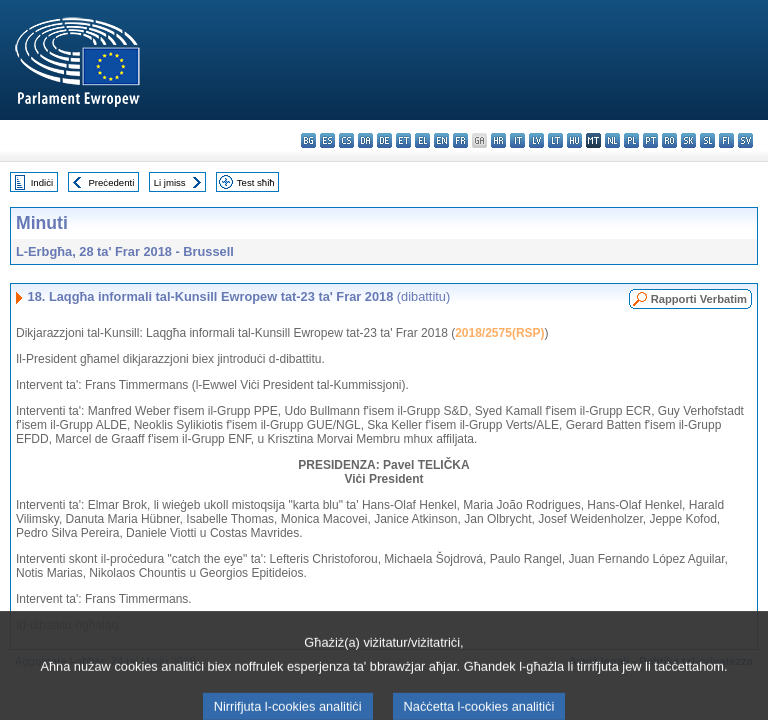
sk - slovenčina (688, 140)
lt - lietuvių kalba (555, 140)
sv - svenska (745, 140)
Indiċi (42, 182)
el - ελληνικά (422, 140)
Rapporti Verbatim (699, 299)
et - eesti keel (403, 140)
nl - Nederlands (612, 140)
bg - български (308, 140)
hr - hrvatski (498, 140)
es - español (327, 140)
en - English (441, 140)
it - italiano (517, 140)
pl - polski (631, 140)
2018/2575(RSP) (499, 333)
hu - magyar (574, 140)
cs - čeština (346, 140)
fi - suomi (726, 140)
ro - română (669, 140)
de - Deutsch (384, 140)
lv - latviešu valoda (536, 140)
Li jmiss (170, 182)
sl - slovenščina (707, 140)
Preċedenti (111, 182)
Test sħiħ (256, 182)
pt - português (650, 140)
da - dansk (365, 140)
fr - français (460, 140)
